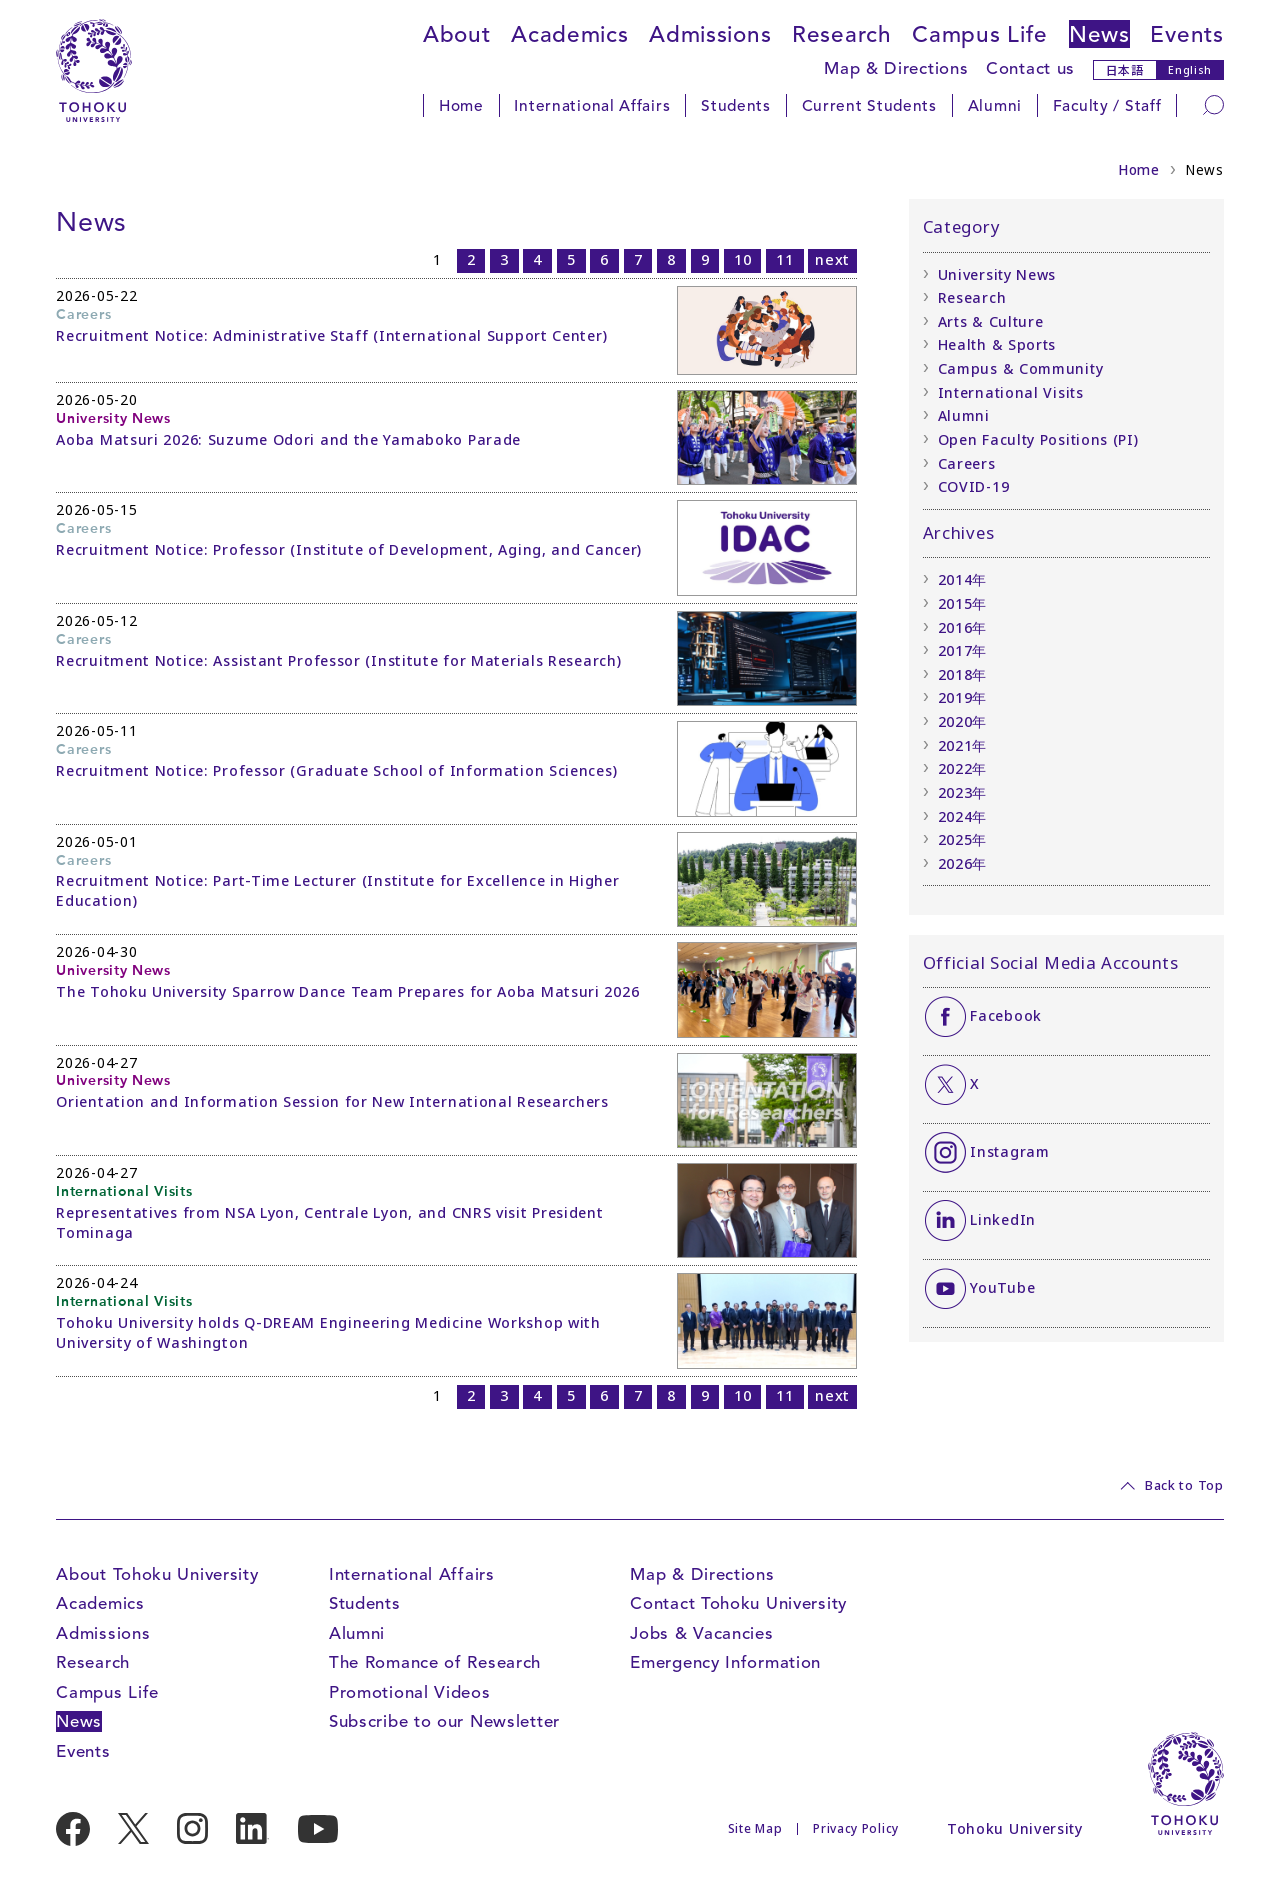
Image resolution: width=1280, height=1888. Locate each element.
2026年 (963, 863)
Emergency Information (725, 1662)
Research (842, 34)
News (1099, 34)
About (457, 34)
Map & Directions (896, 68)
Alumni (995, 105)
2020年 (963, 721)
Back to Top (1184, 1485)
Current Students (869, 105)
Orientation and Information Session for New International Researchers (332, 1101)
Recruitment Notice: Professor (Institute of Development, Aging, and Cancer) (349, 549)
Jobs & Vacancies (701, 1633)
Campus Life (980, 34)
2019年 (963, 697)
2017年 (963, 650)
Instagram (1009, 1151)
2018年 (963, 674)
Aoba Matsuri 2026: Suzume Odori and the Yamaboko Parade (288, 439)
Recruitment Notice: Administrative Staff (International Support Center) (331, 335)
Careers (967, 463)
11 (784, 259)
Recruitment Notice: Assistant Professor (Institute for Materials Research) (338, 660)
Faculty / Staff (1107, 105)
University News (997, 274)
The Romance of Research (435, 1662)
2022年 (963, 768)
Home (461, 105)
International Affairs (592, 105)
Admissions (710, 34)
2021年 (963, 745)
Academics (569, 34)
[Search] (1213, 104)
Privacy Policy (856, 1828)
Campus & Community (1021, 368)
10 (742, 259)
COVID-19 (974, 486)
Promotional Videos (410, 1692)
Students (736, 105)
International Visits (1011, 392)
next (832, 259)
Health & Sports (997, 344)
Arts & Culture (991, 321)
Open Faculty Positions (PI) (1038, 439)
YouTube (1002, 1287)
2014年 (963, 579)
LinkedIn (1003, 1219)
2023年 (963, 792)
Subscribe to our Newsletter (444, 1721)
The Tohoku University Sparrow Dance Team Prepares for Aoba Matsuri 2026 (347, 991)
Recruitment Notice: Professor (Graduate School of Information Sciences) (336, 770)
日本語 (1125, 69)
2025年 (963, 839)
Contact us (1030, 68)
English (1190, 70)
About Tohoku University (157, 1574)
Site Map (755, 1828)
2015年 (963, 603)
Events (1186, 34)
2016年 (963, 627)
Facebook (1006, 1015)
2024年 (963, 816)
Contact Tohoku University (738, 1603)
